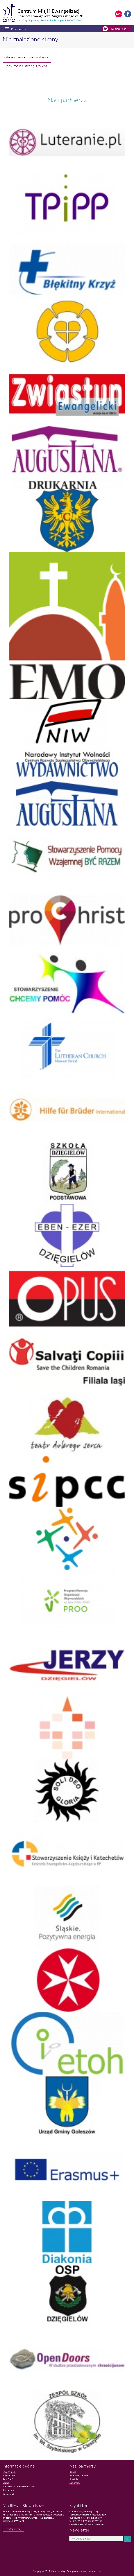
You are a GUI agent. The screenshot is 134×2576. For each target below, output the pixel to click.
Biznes (72, 2471)
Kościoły (73, 2479)
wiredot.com (95, 2571)
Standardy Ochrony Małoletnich (18, 2486)
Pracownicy (8, 2490)
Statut (6, 2482)
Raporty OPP (9, 2475)
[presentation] (89, 2547)
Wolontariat (8, 2494)
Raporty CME (9, 2471)
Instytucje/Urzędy (78, 2475)
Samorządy (74, 2482)
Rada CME (8, 2479)
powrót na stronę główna (27, 65)
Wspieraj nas (117, 28)
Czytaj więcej (13, 2529)
